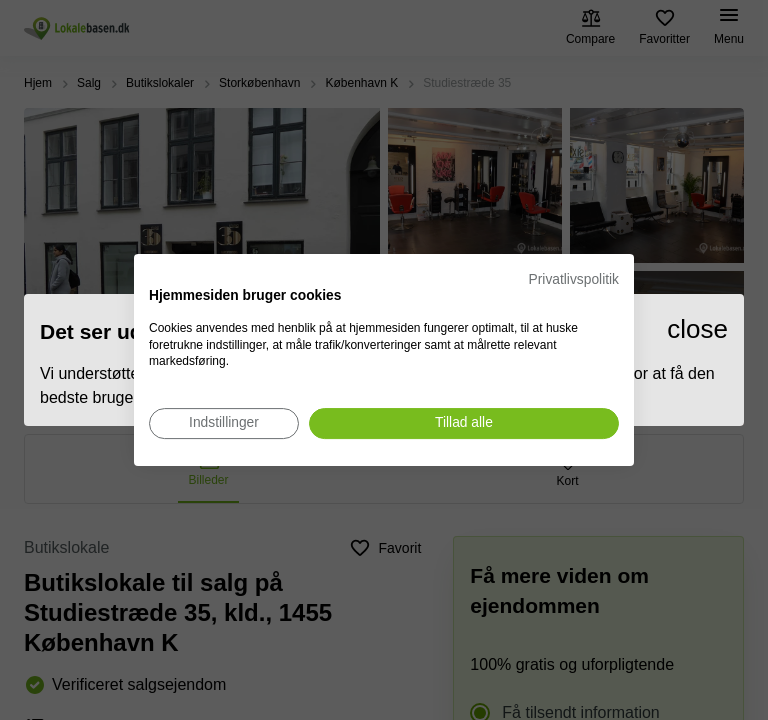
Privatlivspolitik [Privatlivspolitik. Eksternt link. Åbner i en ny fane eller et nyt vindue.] (574, 279)
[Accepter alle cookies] (464, 423)
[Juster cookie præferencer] (224, 423)
